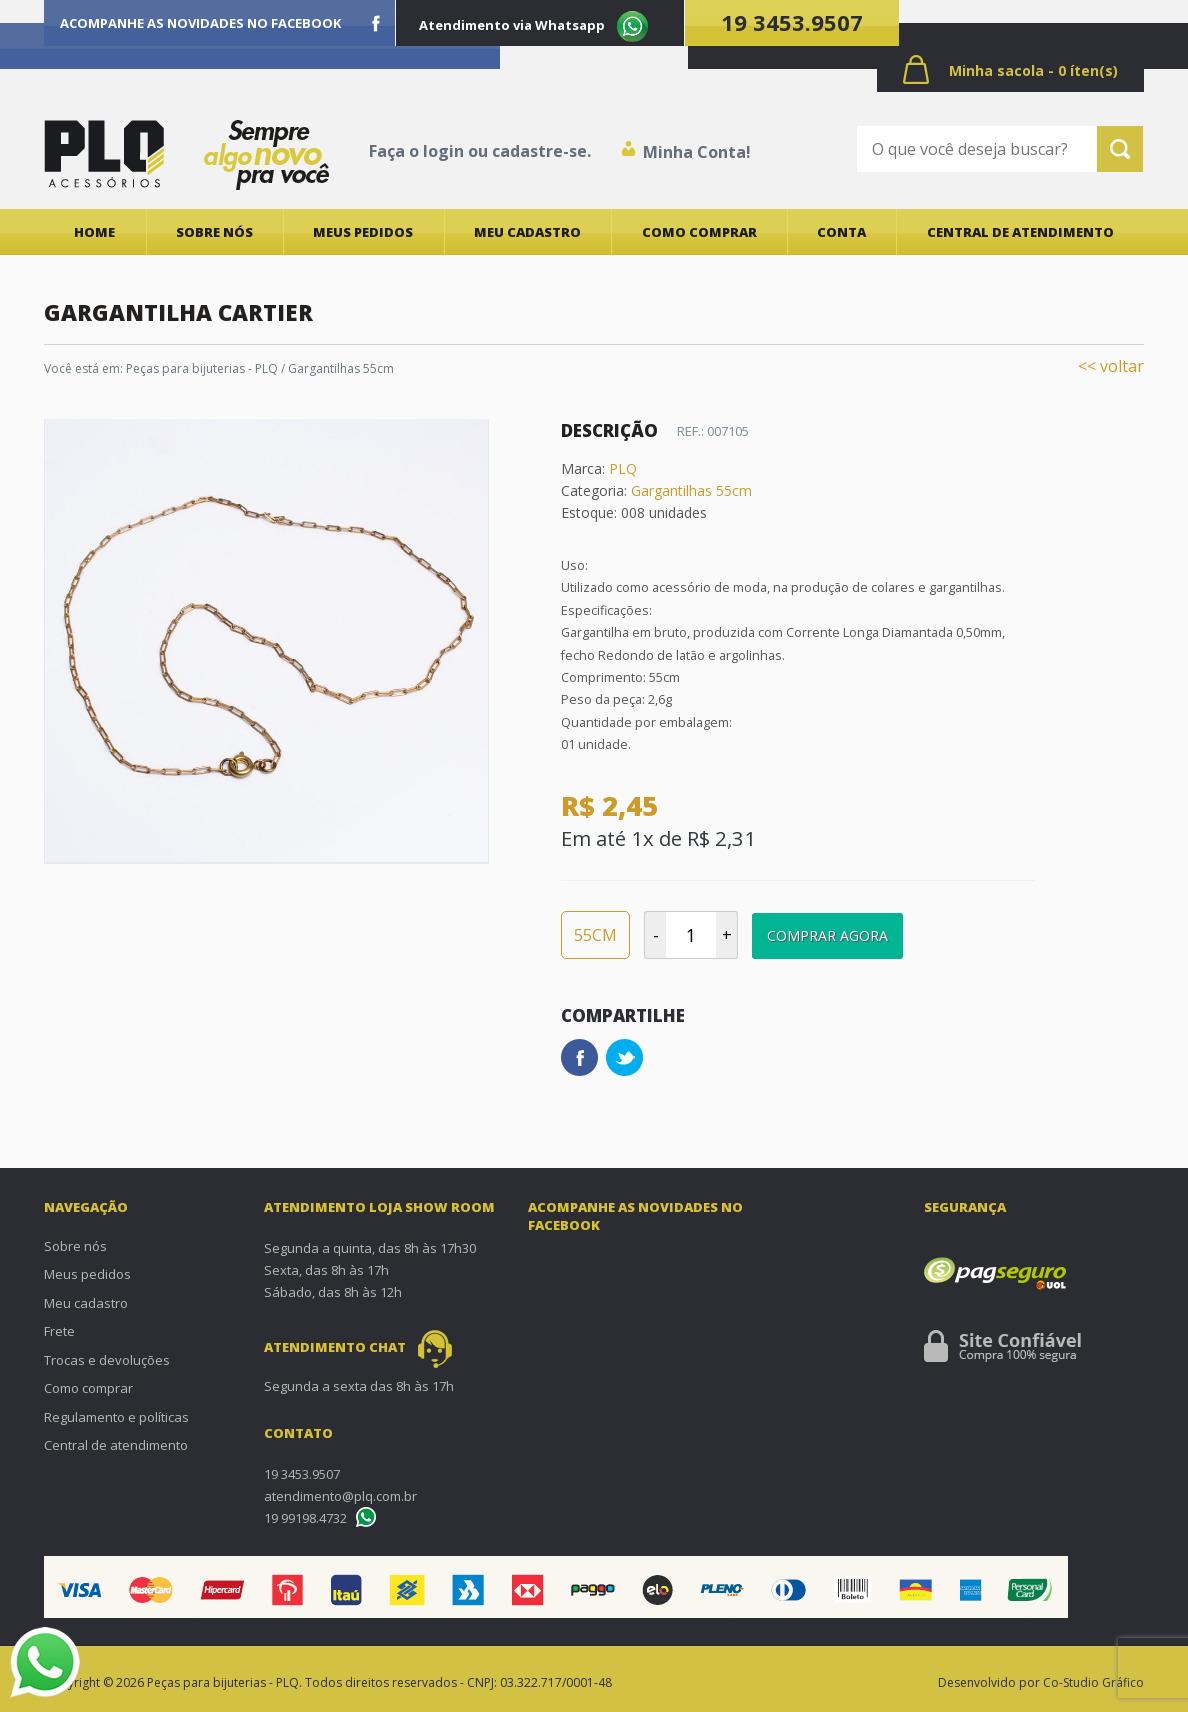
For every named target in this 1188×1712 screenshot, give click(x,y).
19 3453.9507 (792, 22)
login (443, 151)
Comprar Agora (827, 935)
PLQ (623, 468)
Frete (59, 1331)
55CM (595, 935)
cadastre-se (539, 151)
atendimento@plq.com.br (340, 1496)
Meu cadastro (527, 232)
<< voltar (1111, 366)
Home (94, 232)
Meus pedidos (363, 232)
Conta (841, 232)
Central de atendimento (1020, 232)
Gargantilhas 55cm (691, 490)
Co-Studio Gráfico (1093, 1682)
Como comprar (699, 232)
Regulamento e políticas (116, 1417)
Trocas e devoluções (107, 1360)
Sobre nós (214, 232)
